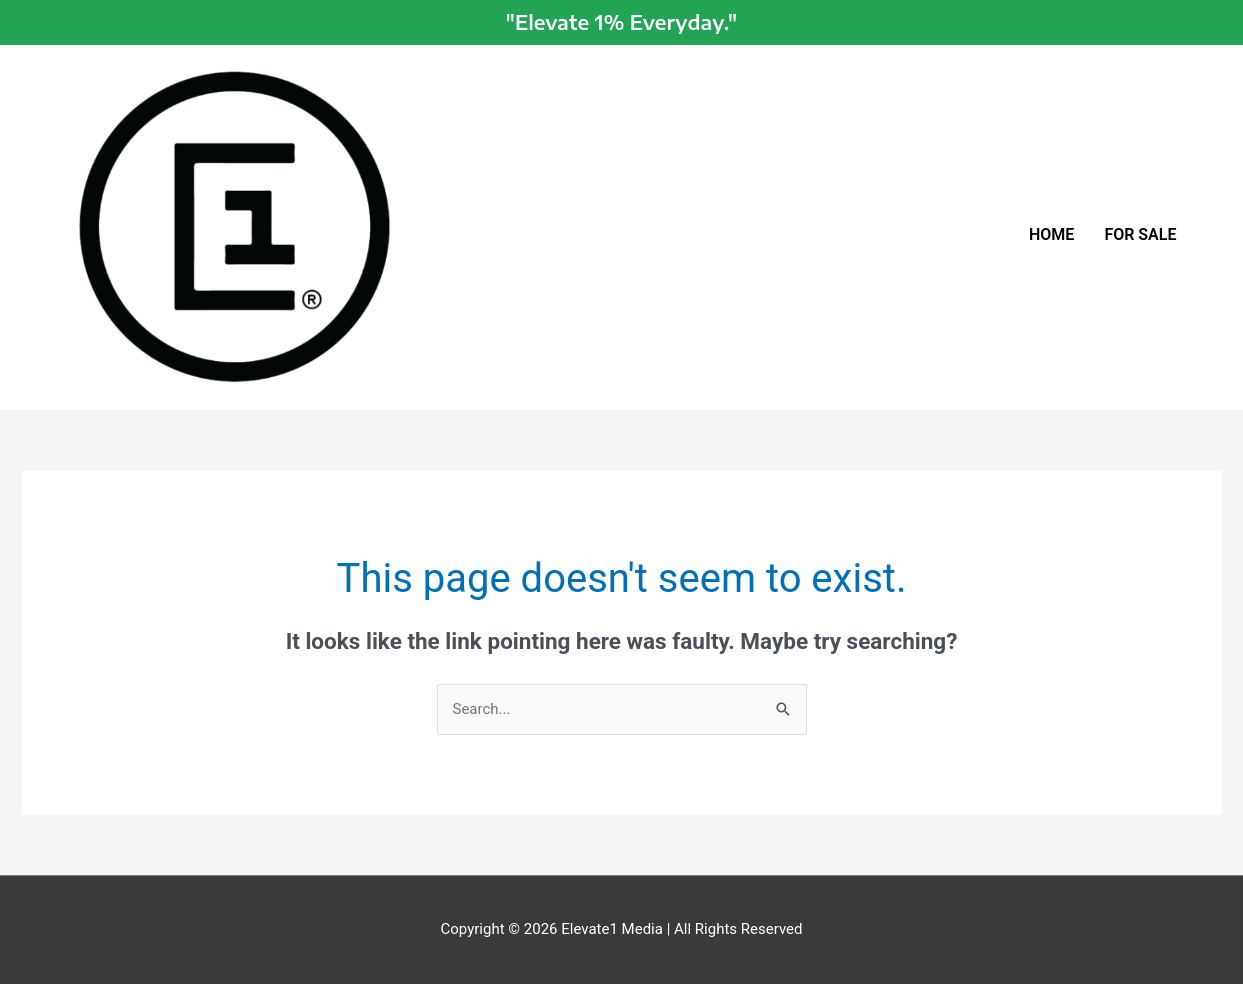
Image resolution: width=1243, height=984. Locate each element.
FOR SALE (1140, 234)
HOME (1051, 234)
